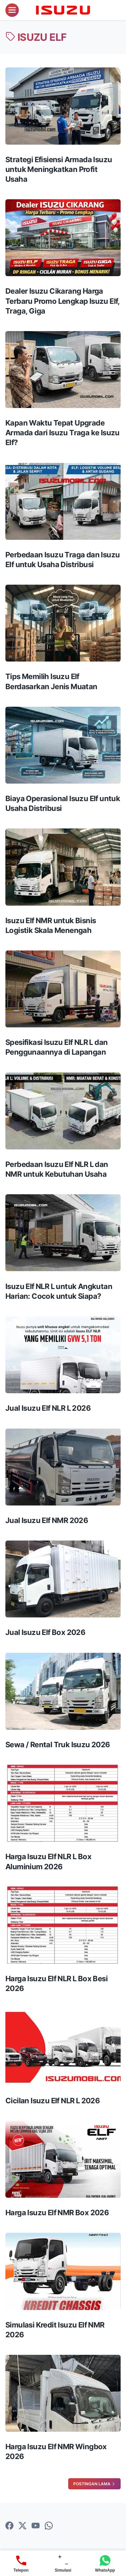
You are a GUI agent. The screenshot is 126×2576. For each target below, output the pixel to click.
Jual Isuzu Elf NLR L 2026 (48, 1408)
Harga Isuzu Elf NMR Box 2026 (57, 2212)
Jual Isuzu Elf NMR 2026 (46, 1520)
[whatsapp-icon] (49, 2526)
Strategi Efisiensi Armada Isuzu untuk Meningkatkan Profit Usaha (58, 169)
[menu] (12, 10)
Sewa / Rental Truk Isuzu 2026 (57, 1744)
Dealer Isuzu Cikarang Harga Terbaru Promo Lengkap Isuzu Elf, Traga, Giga (62, 301)
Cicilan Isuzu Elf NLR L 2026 (52, 2100)
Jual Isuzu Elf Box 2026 (45, 1632)
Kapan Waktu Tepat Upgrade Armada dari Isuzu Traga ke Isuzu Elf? (62, 432)
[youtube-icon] (36, 2526)
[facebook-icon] (9, 2526)
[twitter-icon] (22, 2526)
